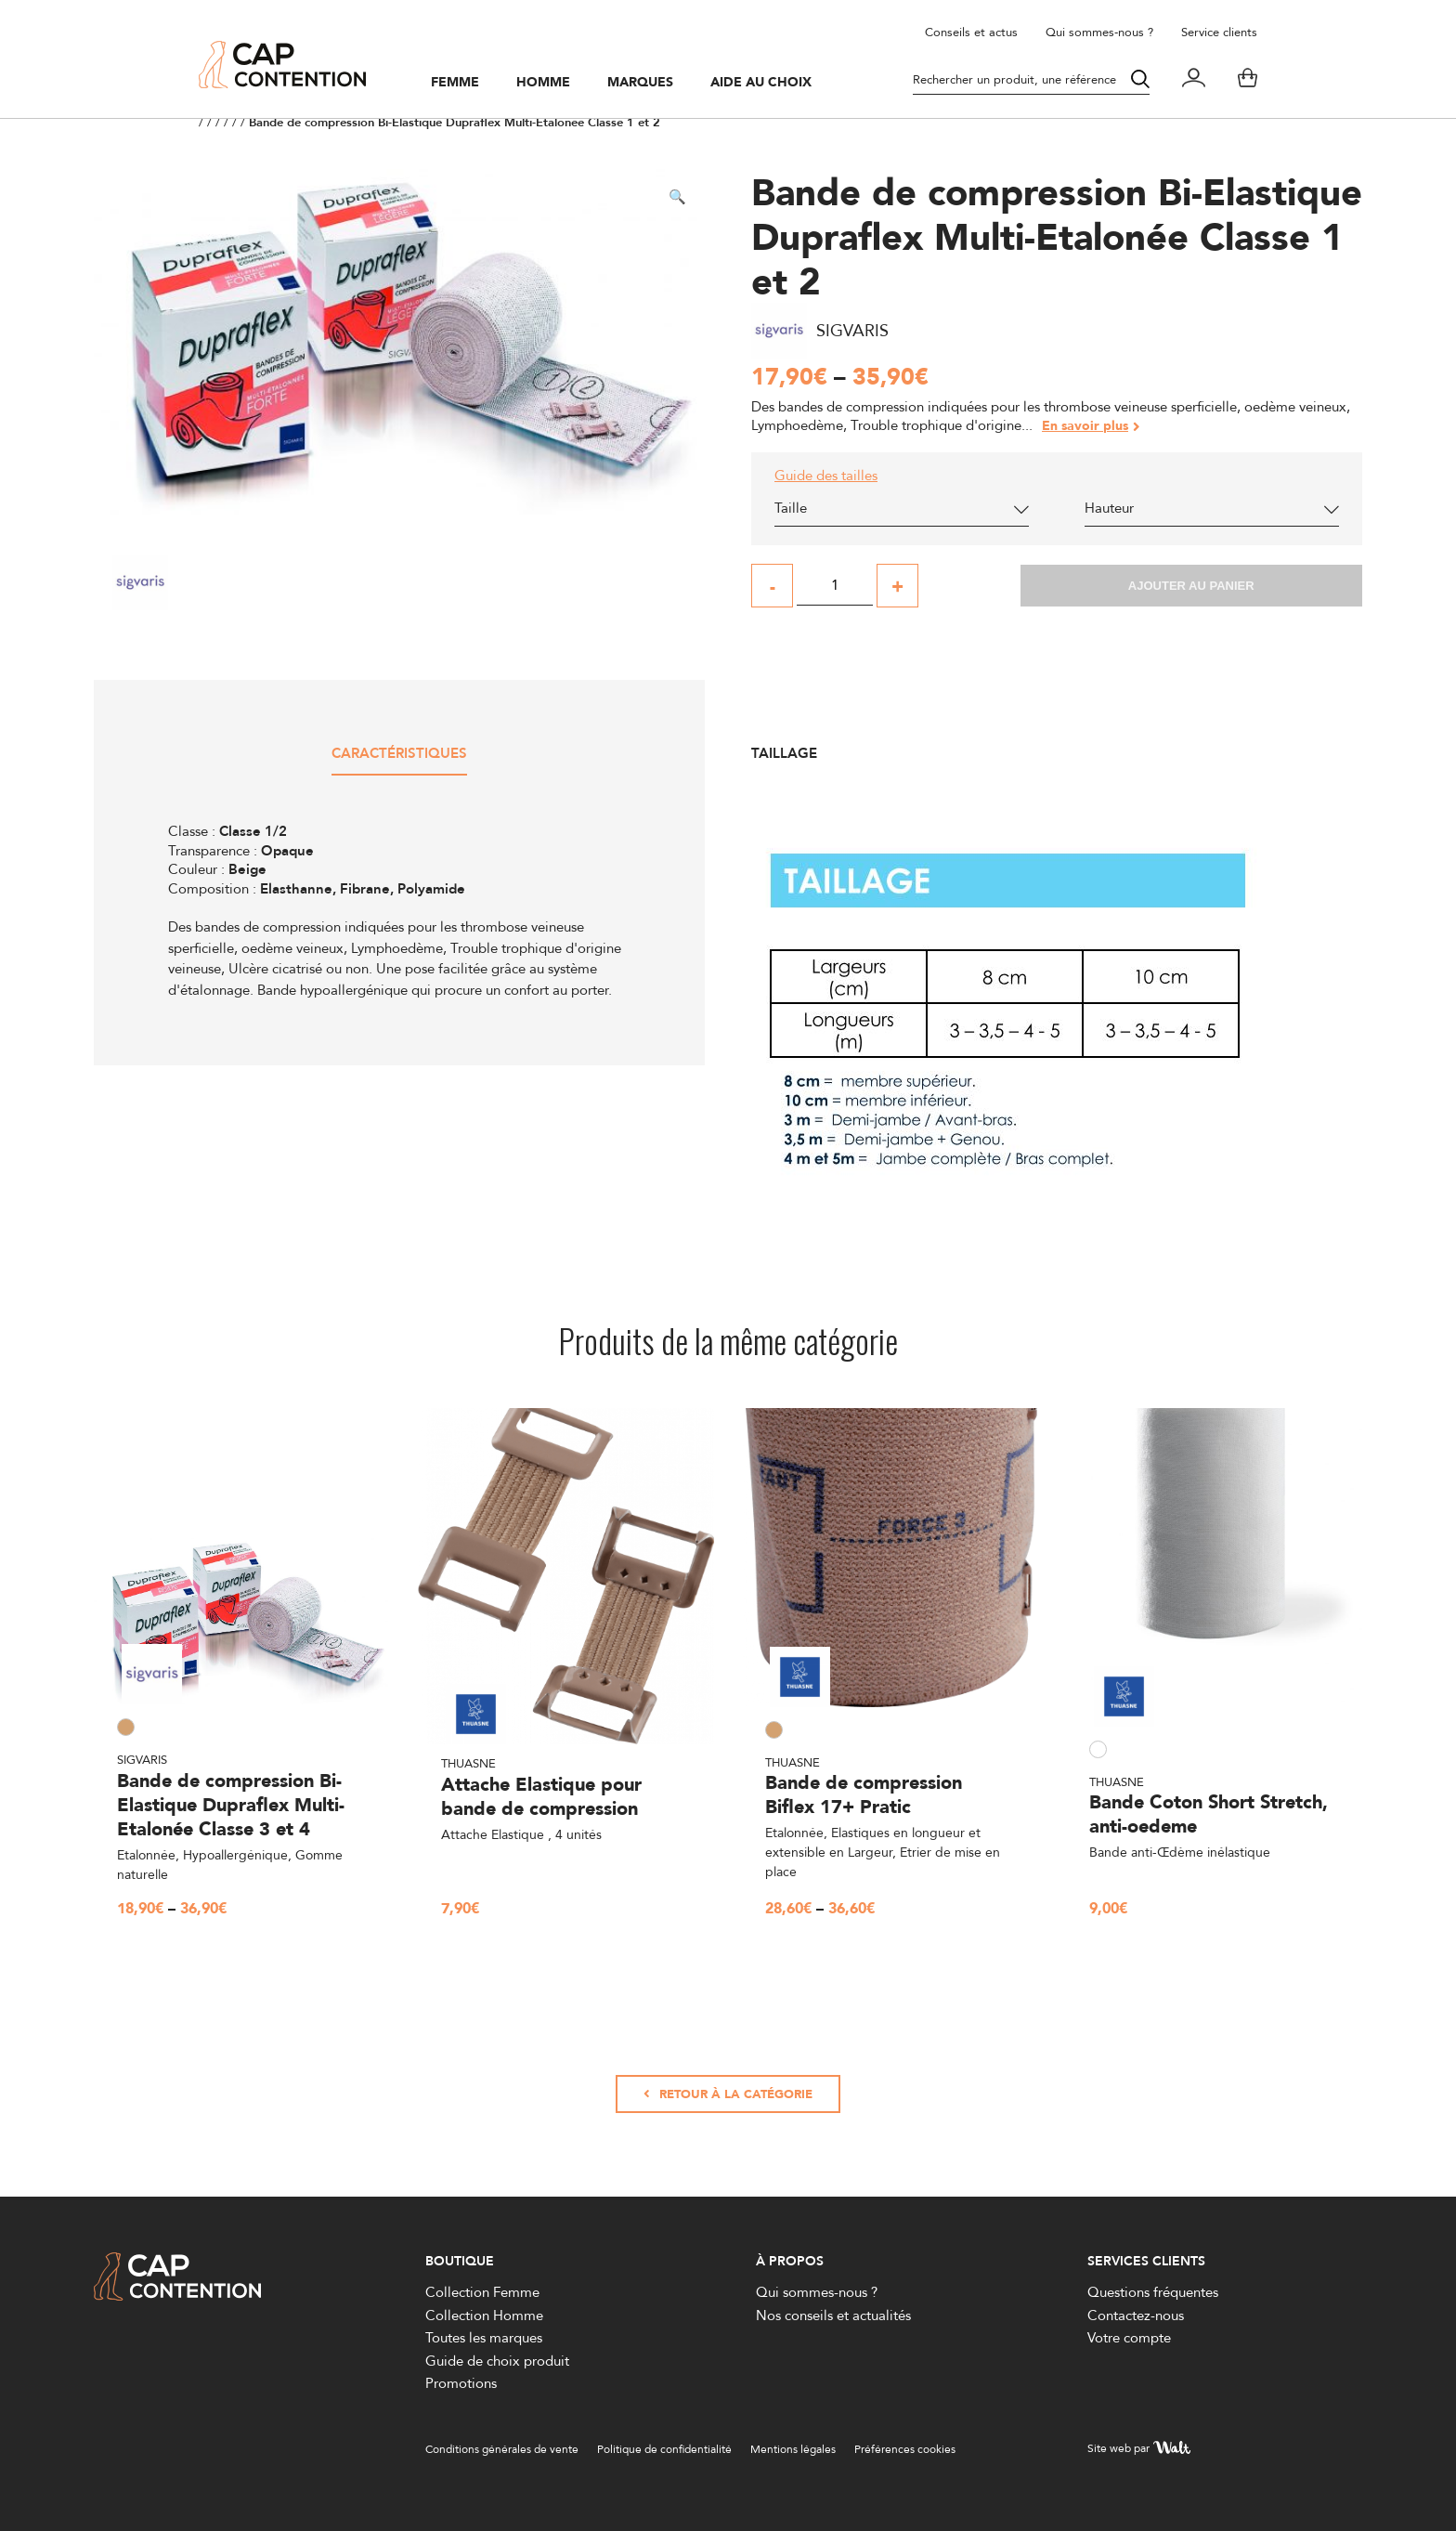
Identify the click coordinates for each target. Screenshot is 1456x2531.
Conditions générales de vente (501, 2449)
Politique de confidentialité (664, 2449)
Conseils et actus (971, 31)
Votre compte (1129, 2337)
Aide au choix (761, 82)
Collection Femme (482, 2292)
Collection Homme (484, 2315)
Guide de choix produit (497, 2360)
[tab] (399, 760)
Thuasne (468, 1763)
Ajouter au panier (1191, 586)
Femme (455, 82)
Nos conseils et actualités (833, 2315)
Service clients (1219, 31)
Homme (543, 82)
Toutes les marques (483, 2337)
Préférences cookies (905, 2449)
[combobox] (901, 513)
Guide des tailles (826, 475)
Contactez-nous (1135, 2315)
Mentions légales (793, 2449)
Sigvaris (142, 1759)
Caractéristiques (399, 754)
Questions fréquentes (1152, 2292)
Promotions (461, 2383)
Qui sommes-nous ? (1099, 31)
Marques (640, 82)
